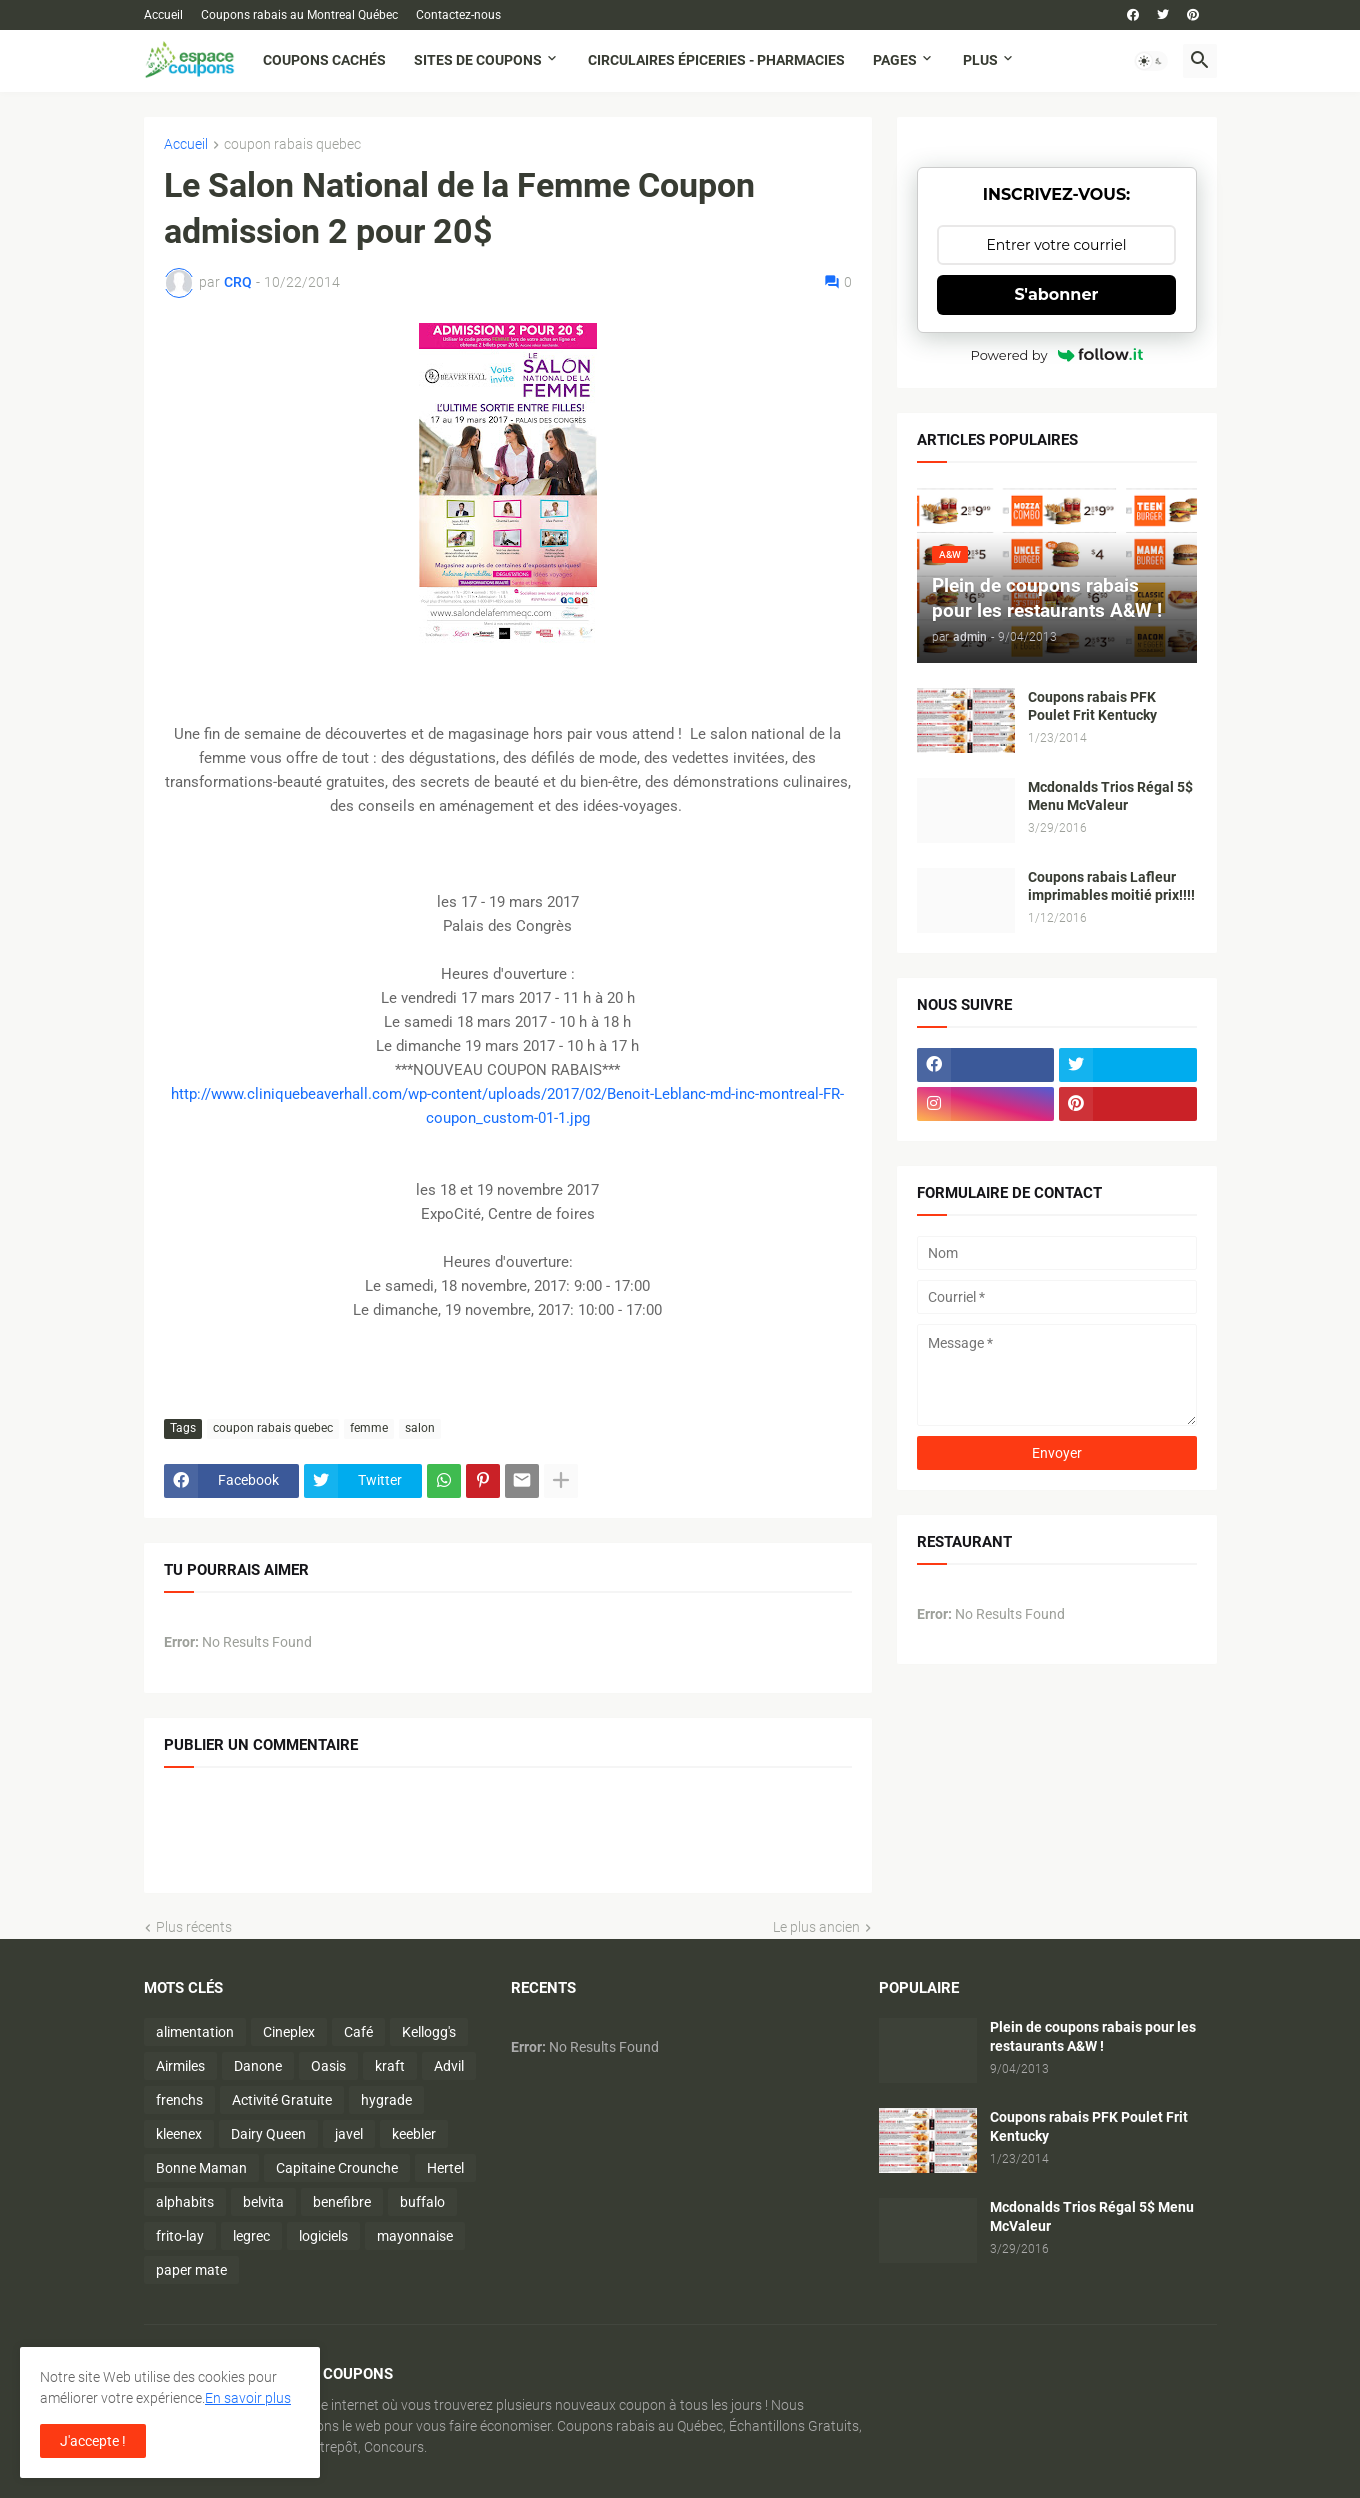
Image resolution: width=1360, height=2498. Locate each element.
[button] (1151, 61)
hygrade (386, 2100)
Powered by (1057, 355)
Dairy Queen (268, 2134)
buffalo (422, 2202)
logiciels (323, 2236)
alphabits (185, 2202)
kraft (390, 2066)
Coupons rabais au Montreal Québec (299, 15)
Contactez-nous (458, 15)
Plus (980, 60)
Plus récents (194, 1927)
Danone (258, 2066)
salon (420, 1428)
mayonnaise (415, 2236)
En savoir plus (248, 2398)
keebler (414, 2134)
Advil (449, 2066)
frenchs (179, 2100)
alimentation (195, 2032)
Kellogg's (429, 2032)
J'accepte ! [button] (93, 2441)
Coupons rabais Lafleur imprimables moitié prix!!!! (1111, 886)
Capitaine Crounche (337, 2168)
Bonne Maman (201, 2168)
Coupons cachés (324, 60)
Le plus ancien (816, 1927)
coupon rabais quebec (292, 144)
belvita (263, 2202)
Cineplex (289, 2032)
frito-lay (180, 2236)
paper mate (191, 2270)
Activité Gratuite (282, 2100)
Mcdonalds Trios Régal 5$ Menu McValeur (1110, 796)
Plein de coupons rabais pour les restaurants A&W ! (1093, 2036)
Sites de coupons (478, 60)
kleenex (179, 2134)
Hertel (445, 2168)
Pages (895, 60)
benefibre (342, 2202)
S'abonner (1057, 294)
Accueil (163, 15)
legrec (251, 2236)
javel (349, 2134)
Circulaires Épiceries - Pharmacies (716, 60)
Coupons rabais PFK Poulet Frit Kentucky (1092, 706)
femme (369, 1428)
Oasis (328, 2066)
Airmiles (180, 2066)
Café (358, 2032)
